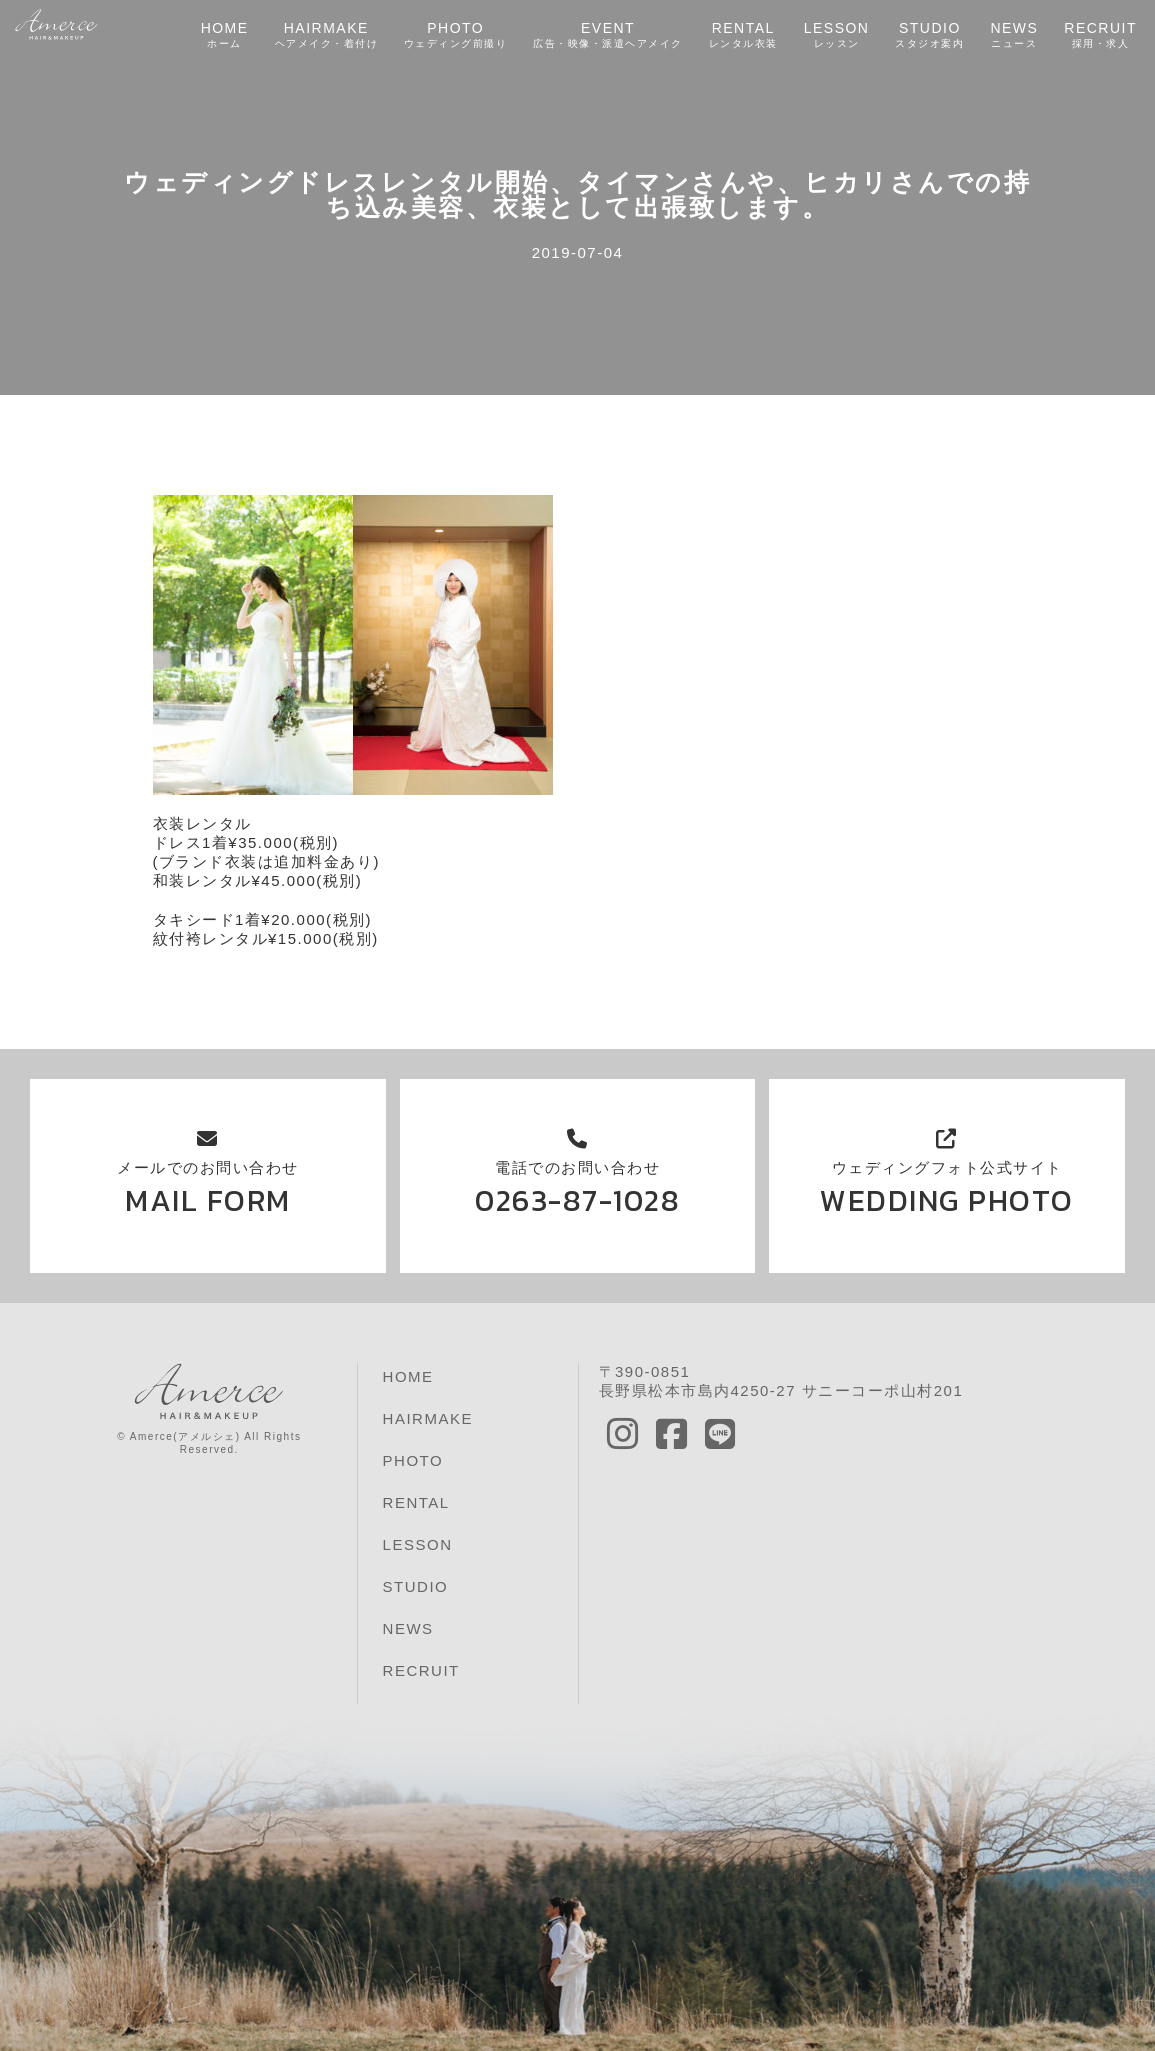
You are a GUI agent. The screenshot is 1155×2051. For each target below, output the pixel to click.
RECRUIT (1100, 35)
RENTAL (742, 35)
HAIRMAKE (326, 35)
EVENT (608, 35)
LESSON (836, 35)
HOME (224, 35)
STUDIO (929, 35)
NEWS (1014, 35)
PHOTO (455, 35)
